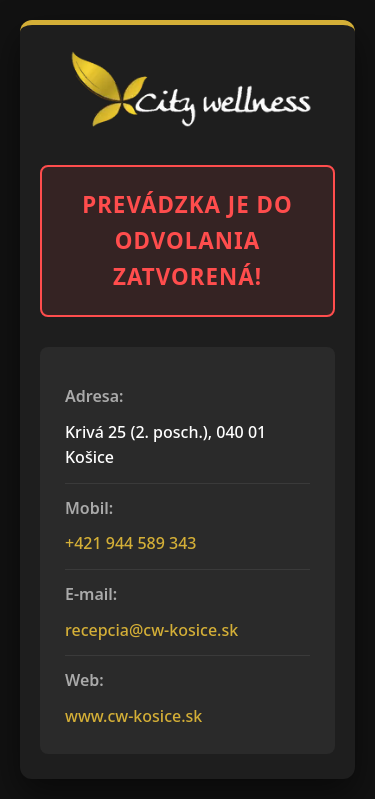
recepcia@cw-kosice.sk (151, 630)
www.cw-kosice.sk (133, 716)
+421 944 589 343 (130, 543)
